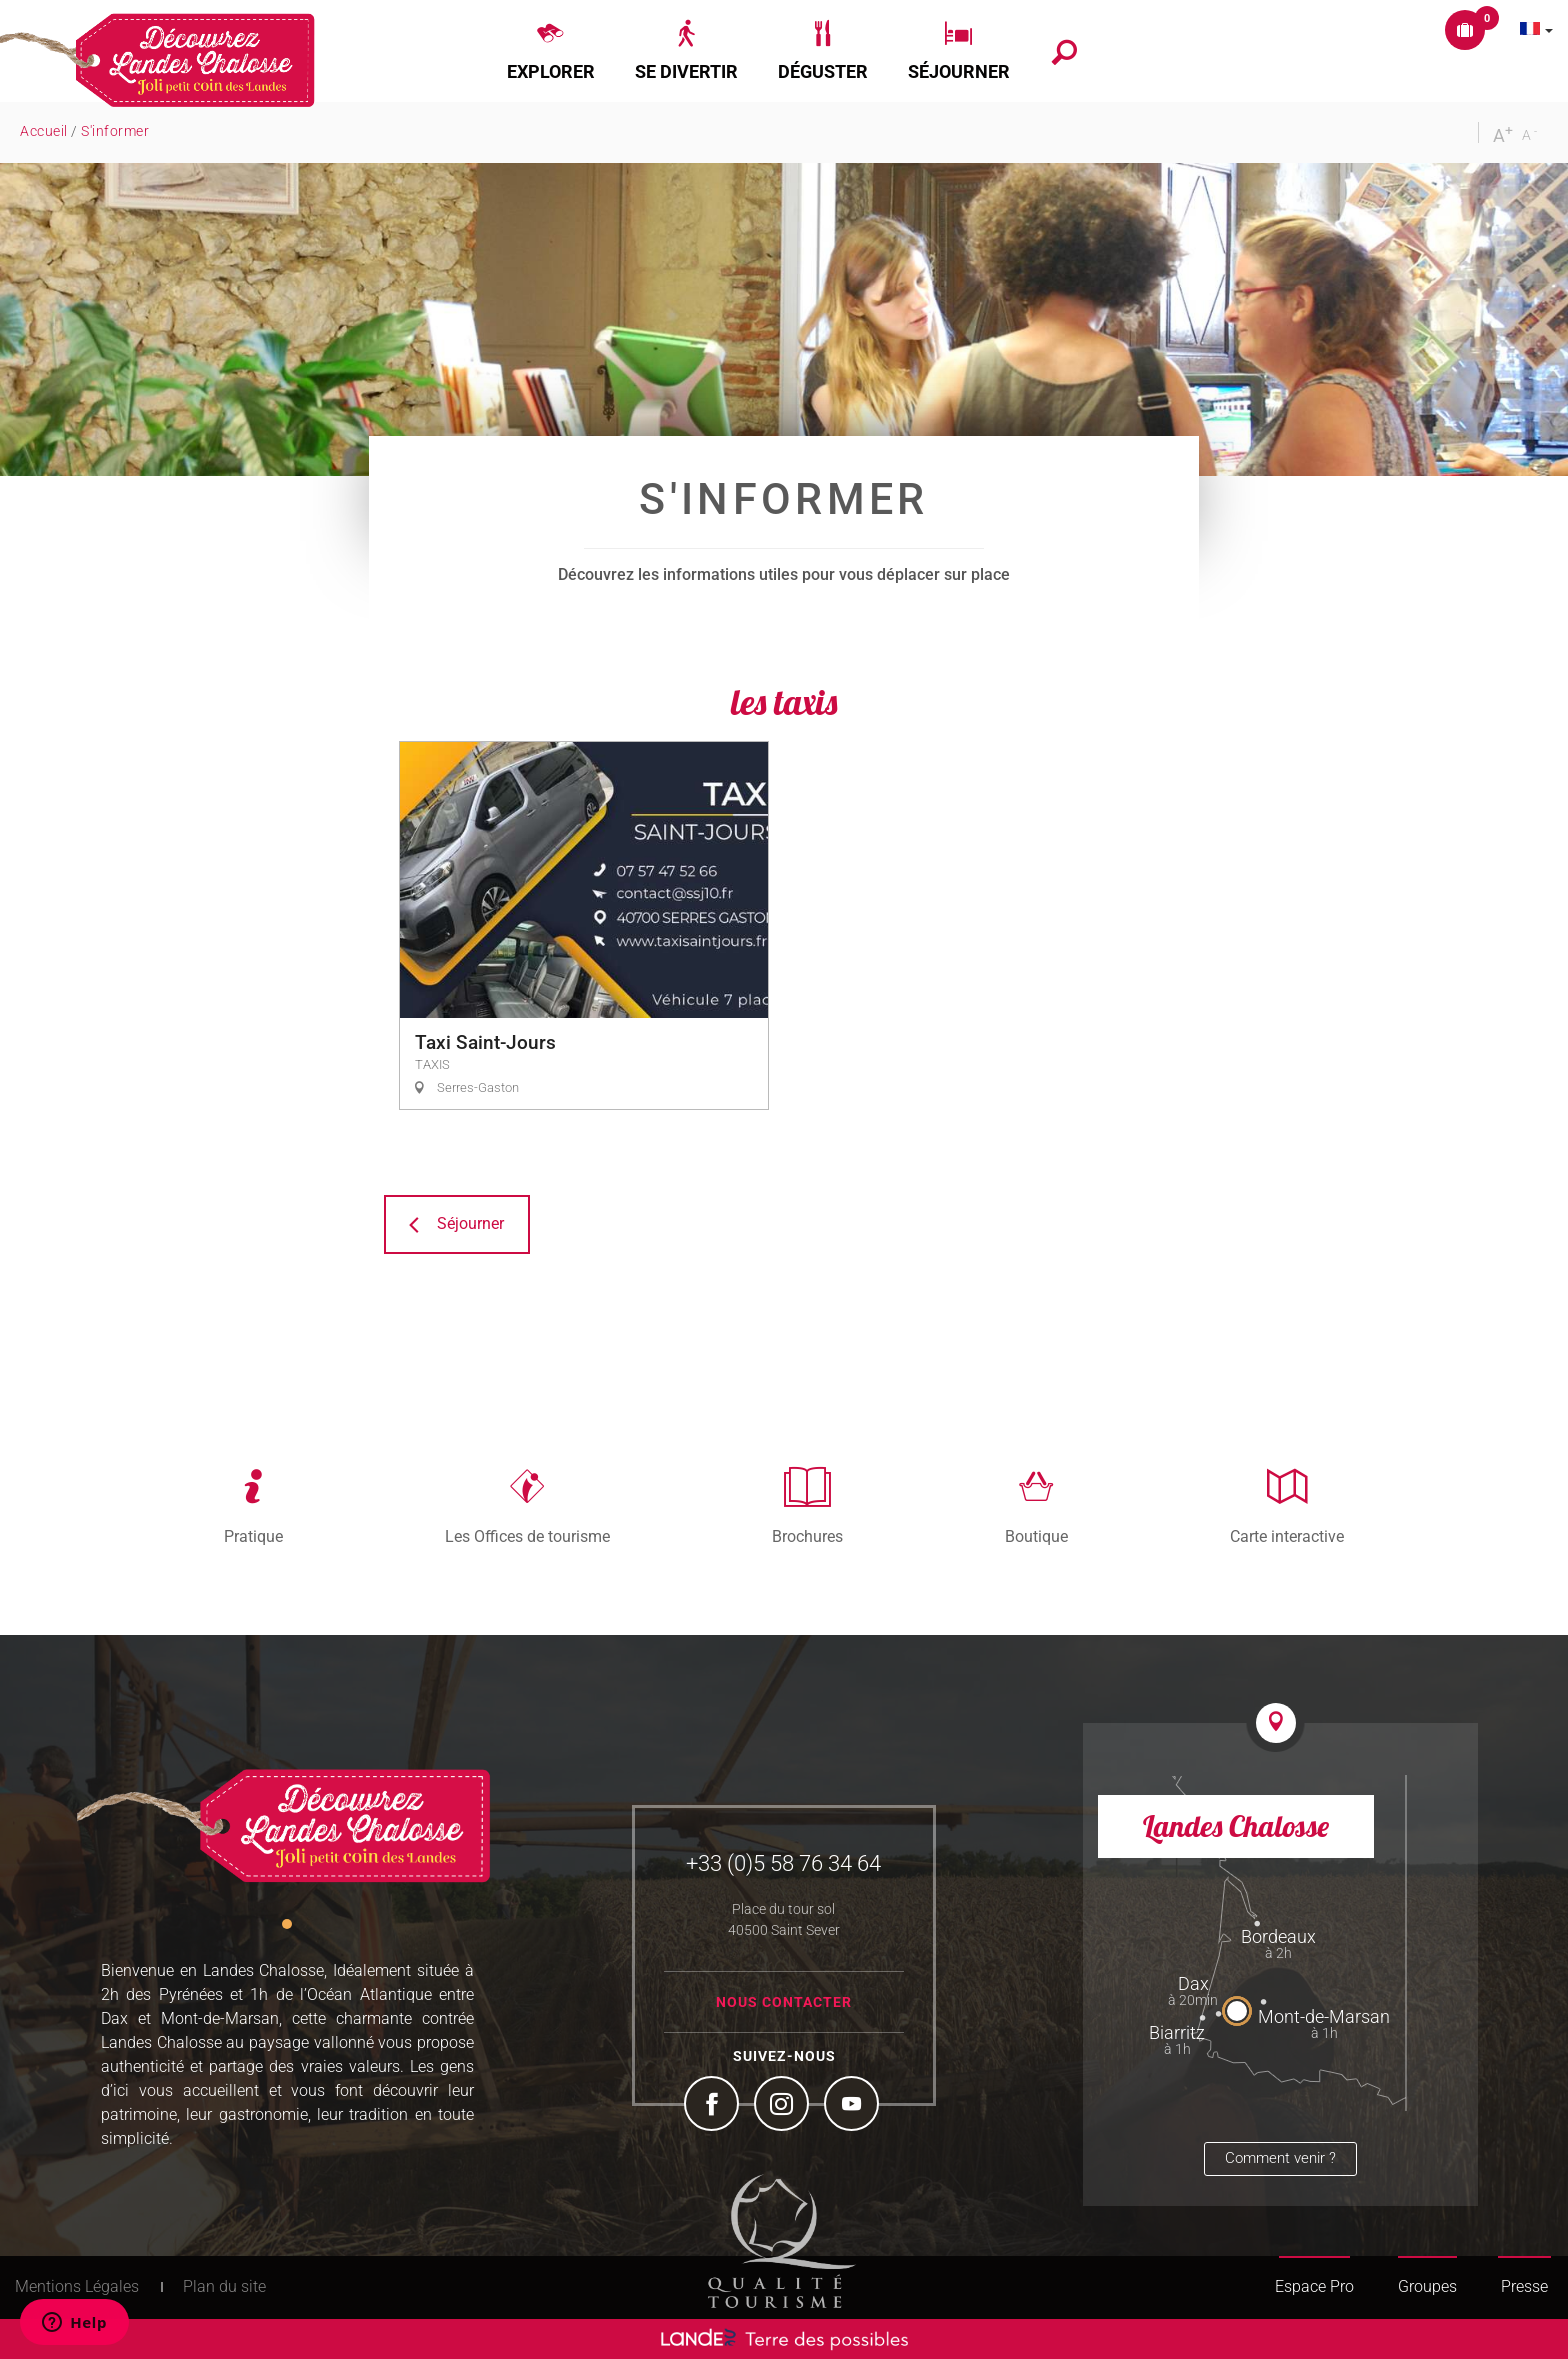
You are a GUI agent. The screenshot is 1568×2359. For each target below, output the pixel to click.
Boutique (1036, 1536)
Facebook (714, 2106)
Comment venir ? (1280, 2158)
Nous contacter (784, 2002)
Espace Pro (1314, 2286)
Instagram (784, 2106)
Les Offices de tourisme (527, 1536)
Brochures (807, 1536)
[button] (551, 51)
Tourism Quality (782, 2241)
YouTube (854, 2106)
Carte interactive (1287, 1536)
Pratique (253, 1536)
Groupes (1427, 2286)
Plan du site (224, 2286)
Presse (1524, 2286)
